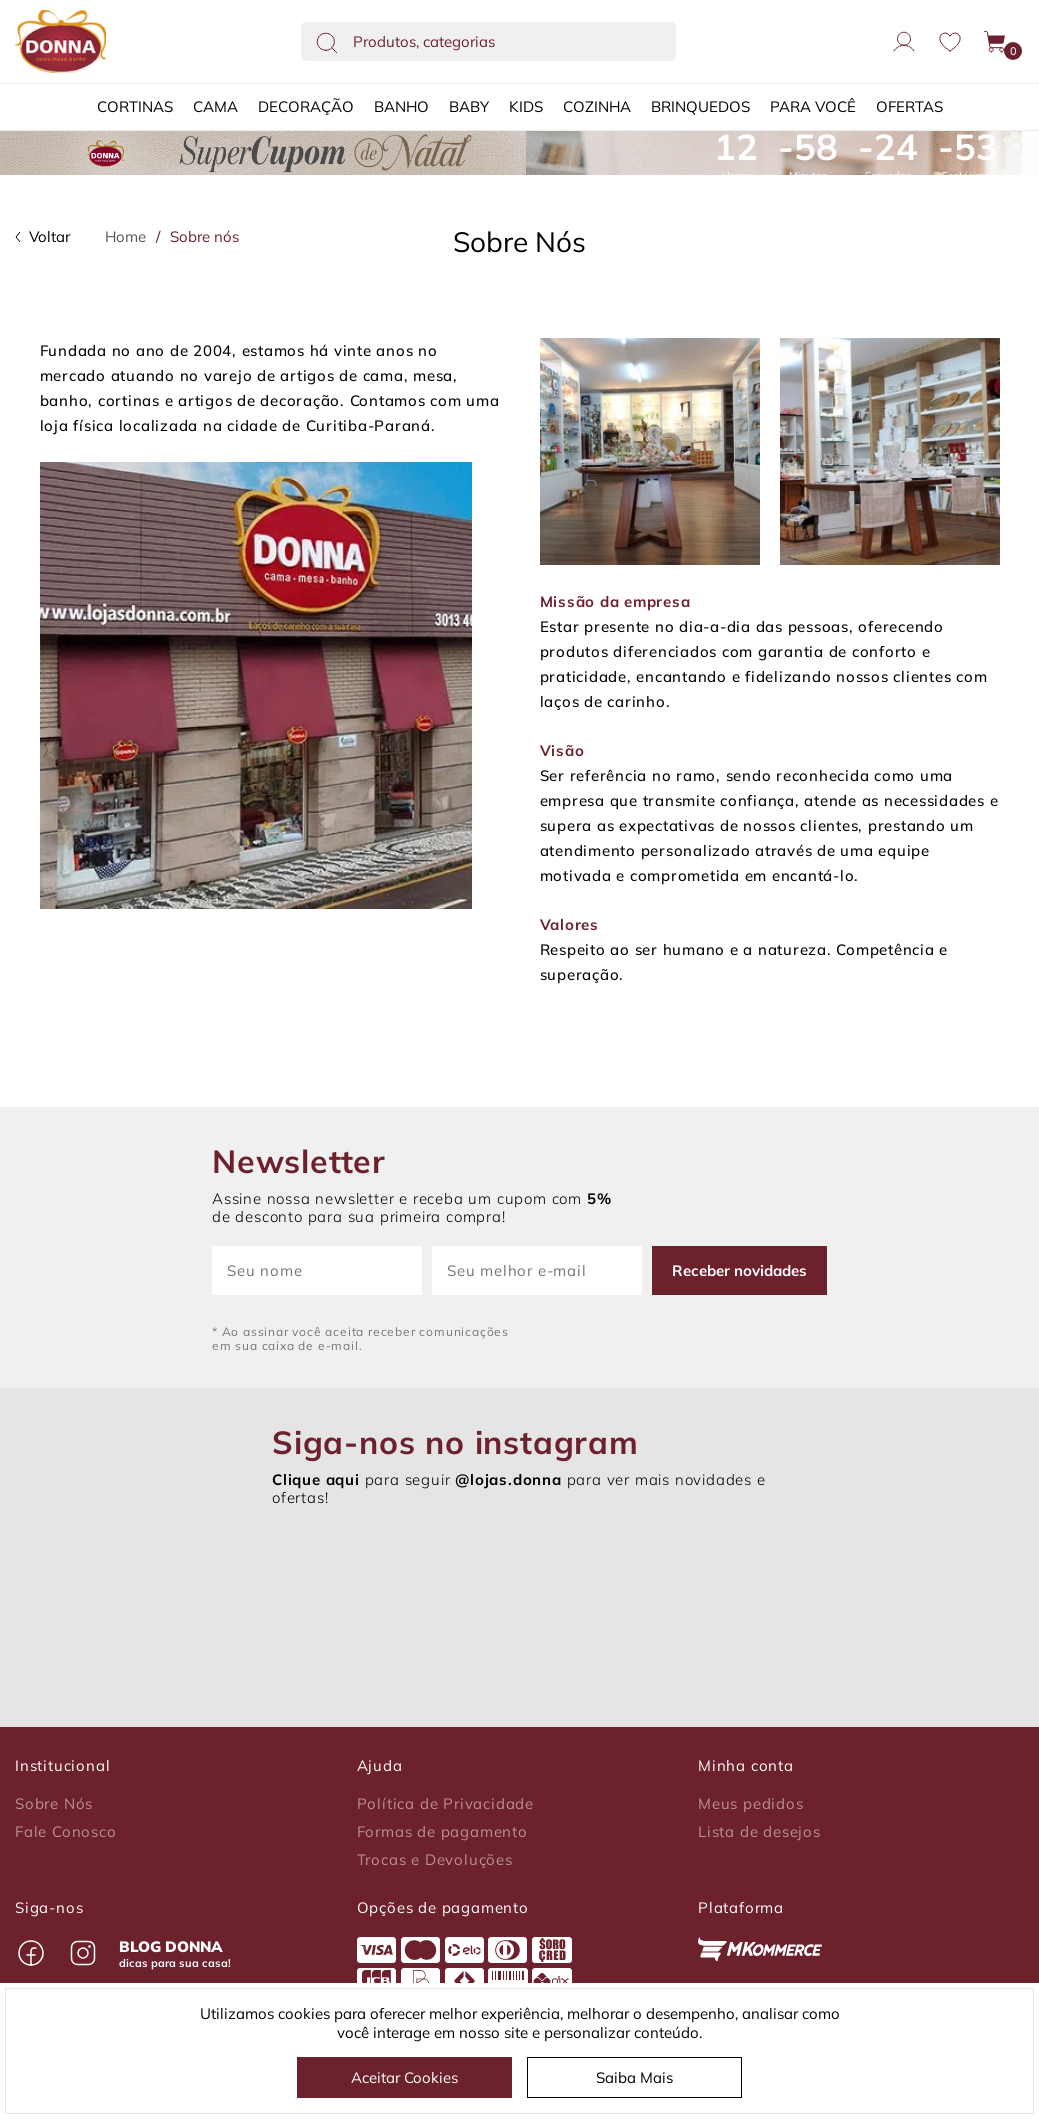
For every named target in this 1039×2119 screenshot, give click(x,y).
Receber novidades (739, 1270)
